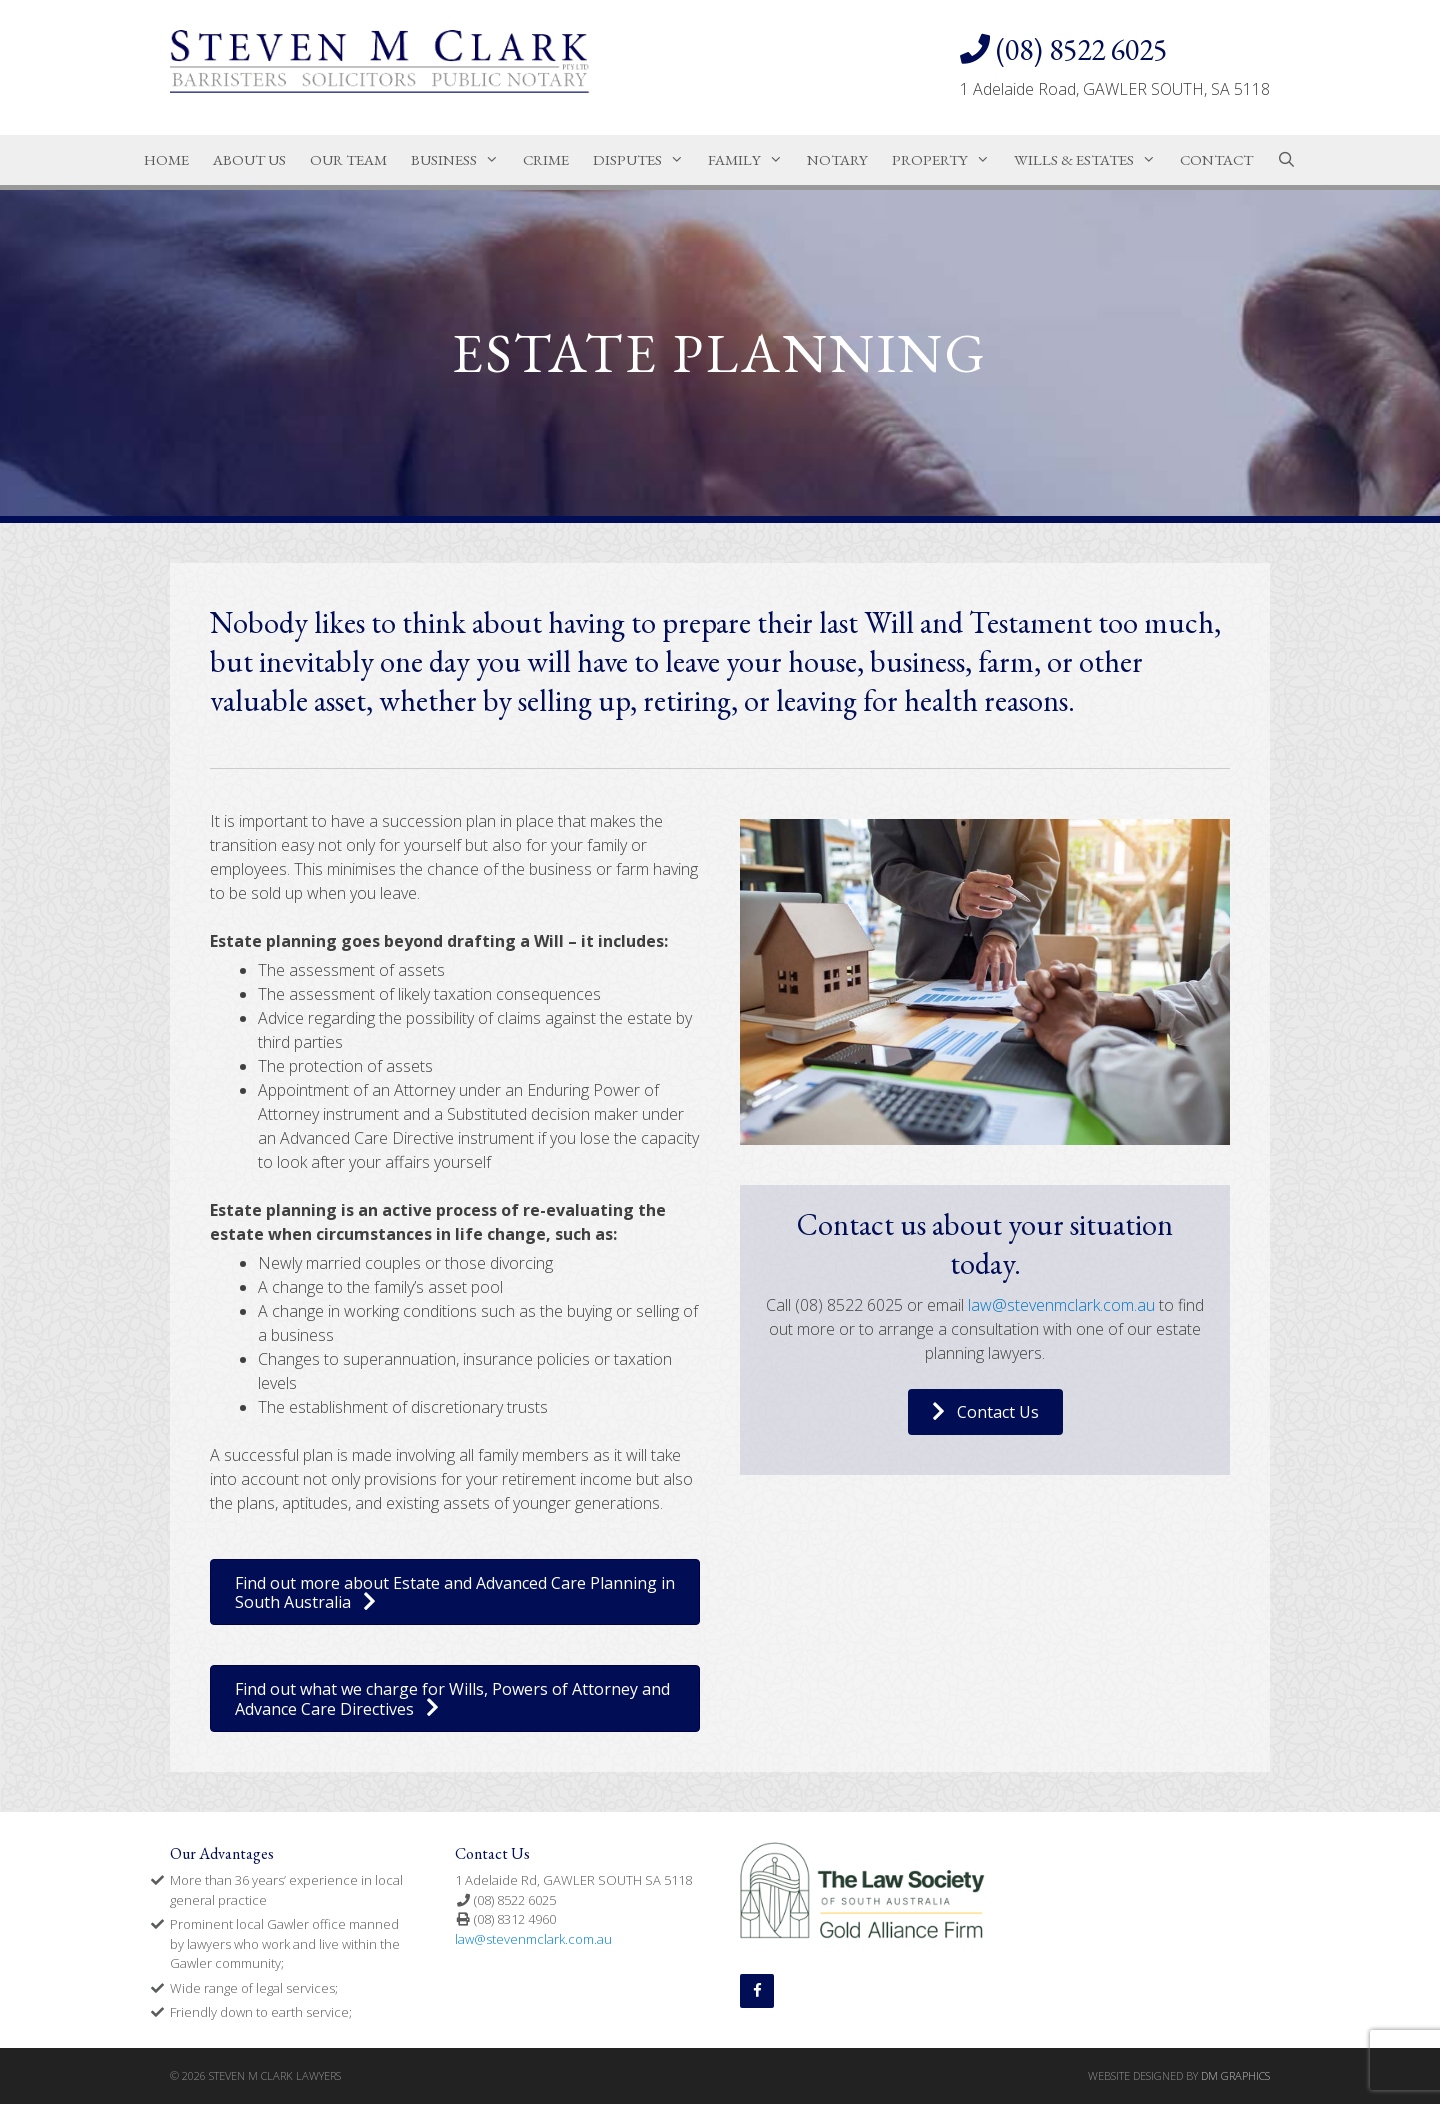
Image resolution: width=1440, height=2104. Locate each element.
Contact (1216, 159)
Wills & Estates (1091, 160)
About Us (249, 159)
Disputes (644, 160)
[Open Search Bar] (1286, 160)
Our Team (348, 159)
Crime (546, 159)
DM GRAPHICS (1235, 2075)
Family (751, 160)
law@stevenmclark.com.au (1061, 1305)
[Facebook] (757, 1991)
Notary (837, 159)
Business (461, 160)
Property (947, 160)
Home (166, 159)
